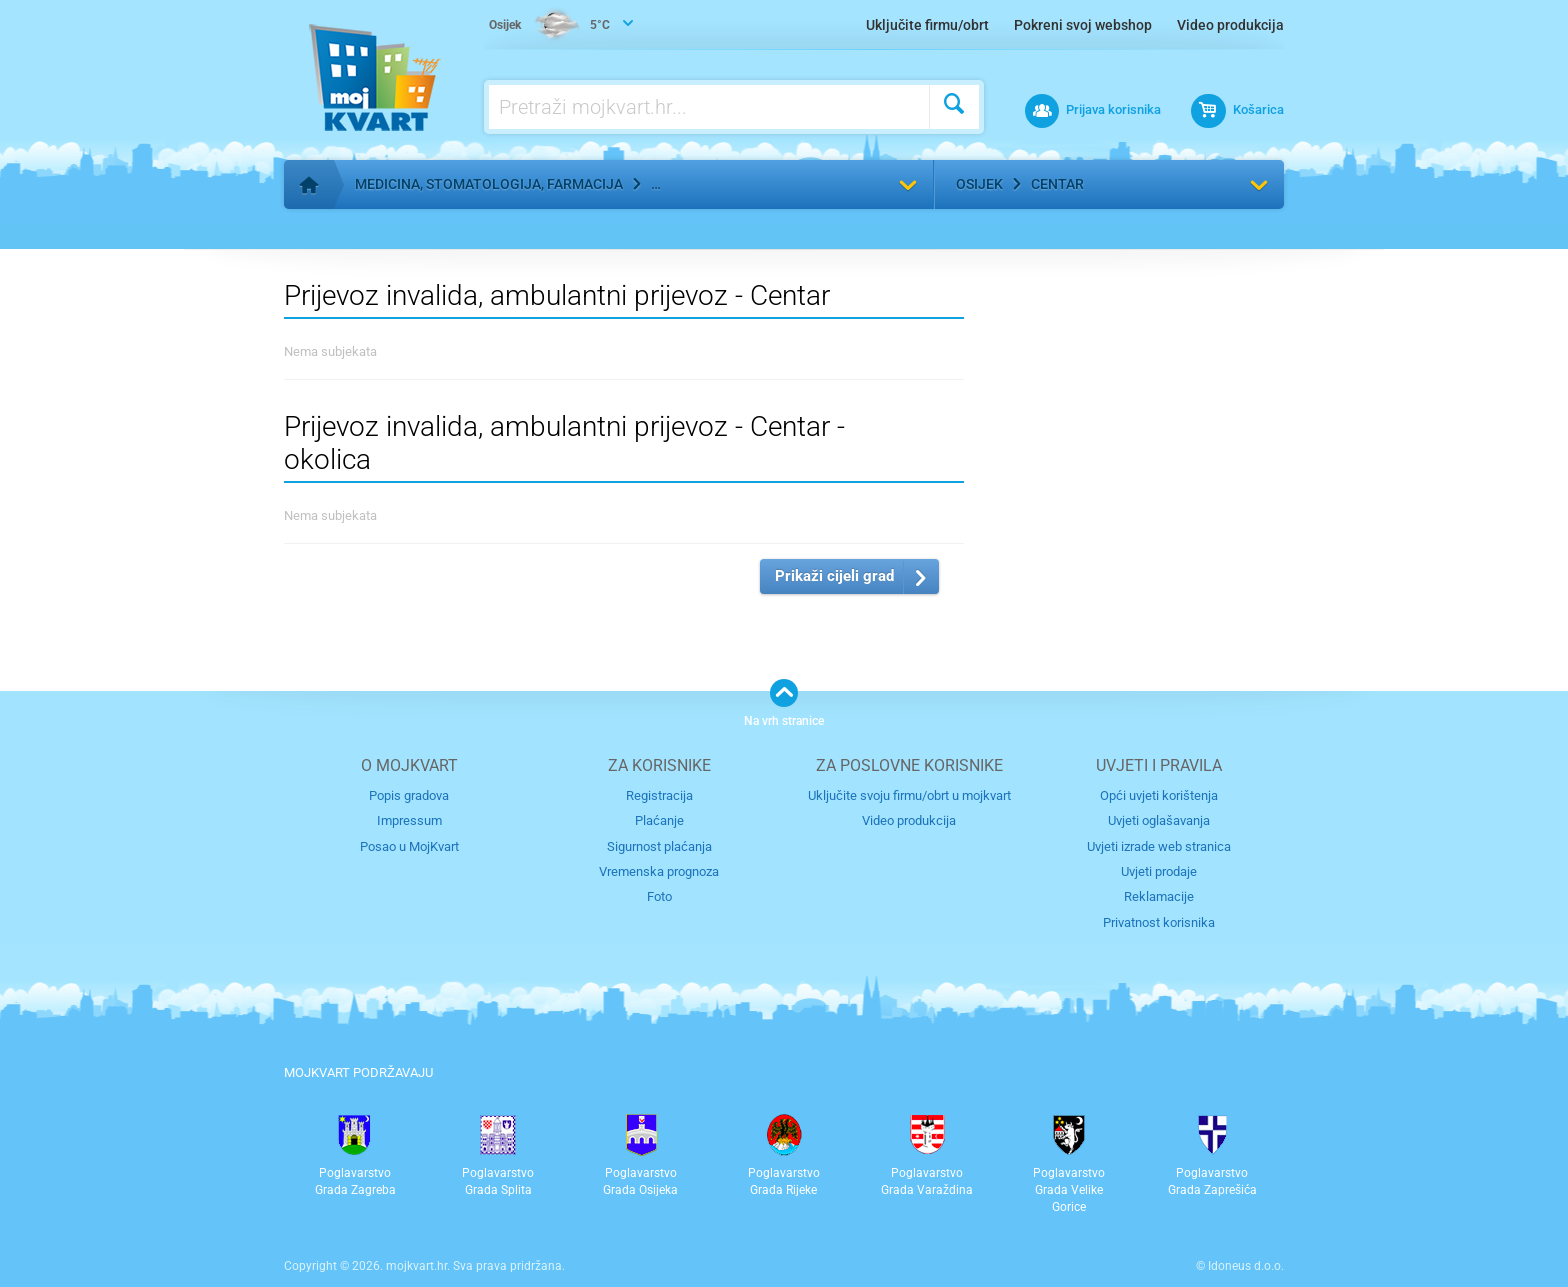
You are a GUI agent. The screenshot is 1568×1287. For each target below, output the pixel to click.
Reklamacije (1159, 896)
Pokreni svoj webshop (1083, 25)
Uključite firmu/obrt (927, 25)
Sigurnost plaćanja (659, 846)
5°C (549, 26)
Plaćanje (659, 820)
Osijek (979, 184)
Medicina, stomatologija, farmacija (489, 184)
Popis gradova (409, 795)
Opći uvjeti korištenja (1159, 795)
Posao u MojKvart (409, 846)
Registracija (659, 795)
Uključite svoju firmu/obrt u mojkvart (909, 795)
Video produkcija (1230, 25)
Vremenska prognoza (659, 871)
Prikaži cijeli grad (834, 576)
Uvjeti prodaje (1159, 871)
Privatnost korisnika (1159, 922)
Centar (1057, 184)
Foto (659, 896)
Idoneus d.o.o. (1246, 1266)
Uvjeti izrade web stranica (1159, 846)
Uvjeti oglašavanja (1159, 820)
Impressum (409, 820)
